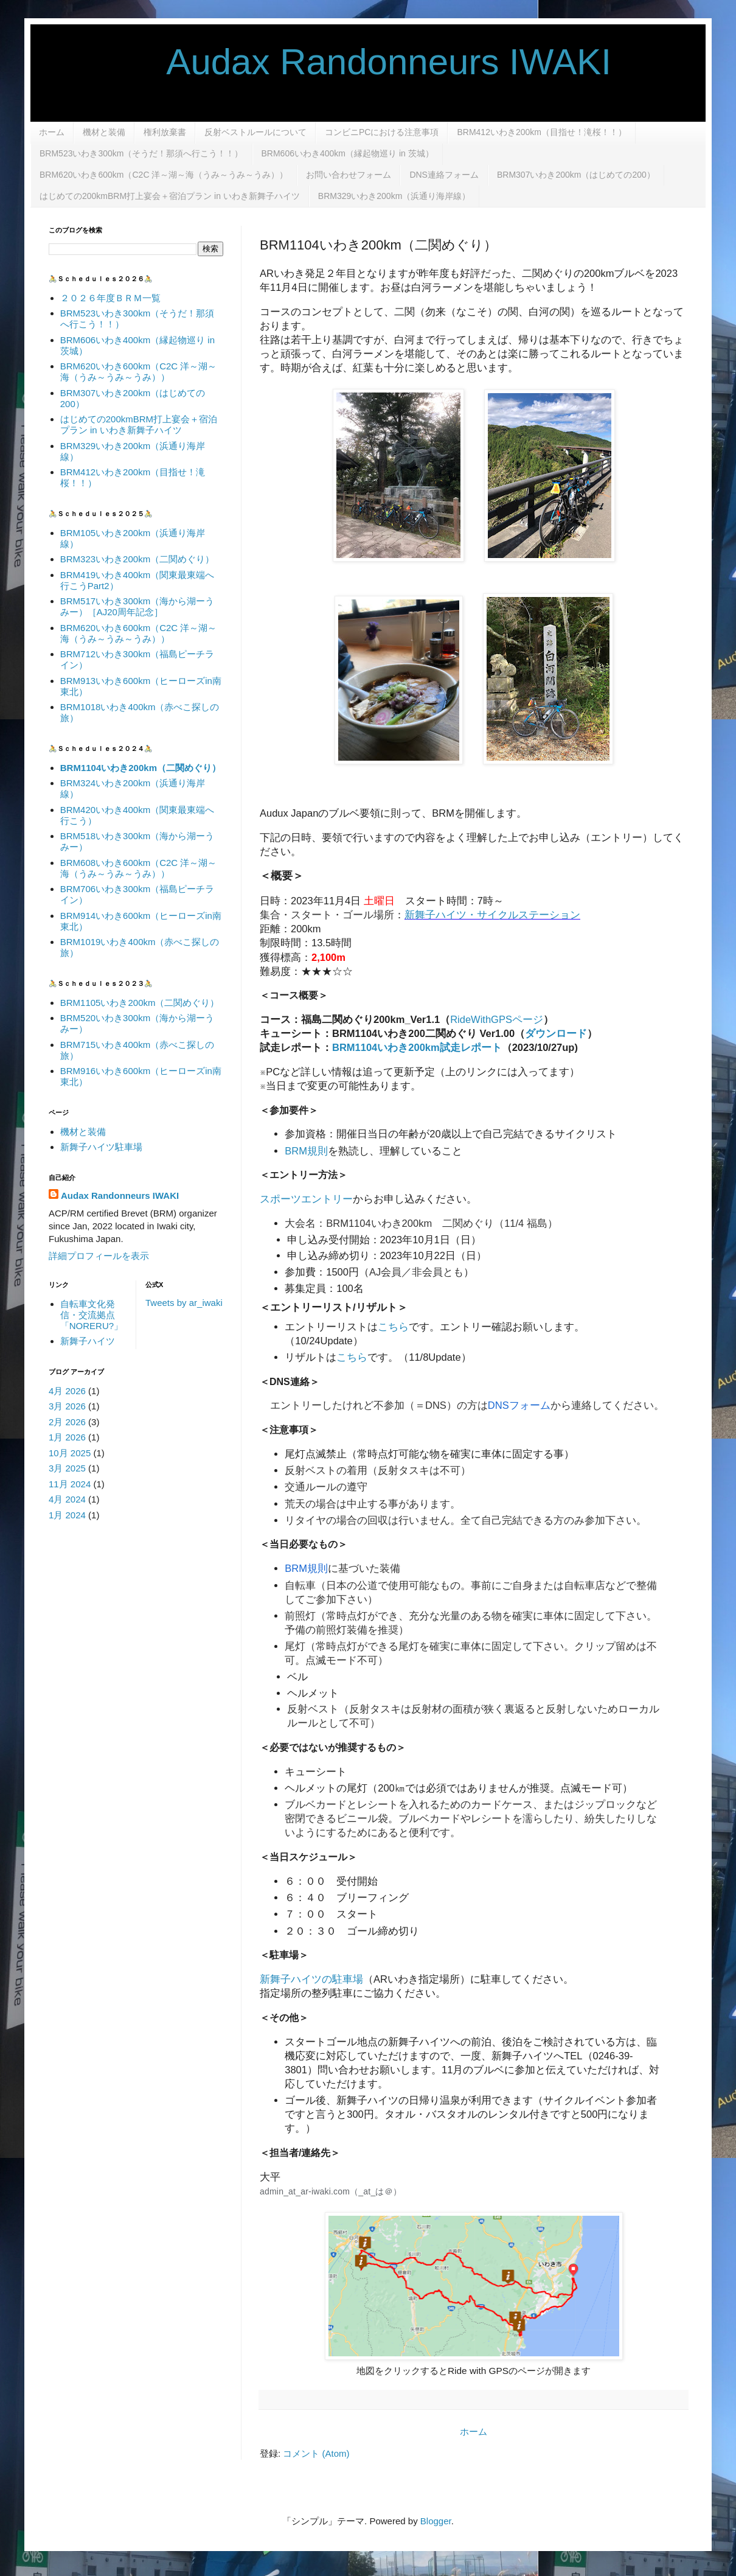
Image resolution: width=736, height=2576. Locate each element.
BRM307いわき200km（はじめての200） (576, 175)
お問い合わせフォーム (348, 175)
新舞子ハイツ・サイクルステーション (492, 914)
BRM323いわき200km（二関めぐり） (137, 559)
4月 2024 (67, 1499)
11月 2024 (70, 1484)
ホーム (51, 132)
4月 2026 (67, 1391)
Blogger (435, 2521)
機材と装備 (104, 132)
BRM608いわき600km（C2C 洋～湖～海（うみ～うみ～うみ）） (138, 868)
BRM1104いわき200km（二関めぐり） (140, 768)
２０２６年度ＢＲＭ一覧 (110, 298)
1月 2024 (67, 1515)
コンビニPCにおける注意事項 (382, 132)
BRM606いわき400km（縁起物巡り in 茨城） (348, 153)
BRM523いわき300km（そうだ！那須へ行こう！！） (141, 153)
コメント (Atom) (316, 2453)
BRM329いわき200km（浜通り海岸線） (394, 196)
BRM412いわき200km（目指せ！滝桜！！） (542, 132)
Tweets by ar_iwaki (184, 1302)
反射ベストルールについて (255, 132)
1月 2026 (67, 1437)
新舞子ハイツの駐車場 (311, 1979)
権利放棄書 (165, 132)
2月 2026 (67, 1422)
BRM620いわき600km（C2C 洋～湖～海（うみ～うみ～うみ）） (164, 175)
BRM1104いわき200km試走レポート (417, 1047)
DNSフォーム (519, 1405)
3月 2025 (67, 1468)
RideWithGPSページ (496, 1019)
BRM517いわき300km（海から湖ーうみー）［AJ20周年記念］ (137, 606)
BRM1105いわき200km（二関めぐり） (140, 1002)
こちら (393, 1326)
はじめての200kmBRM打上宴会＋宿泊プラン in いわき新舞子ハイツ (170, 196)
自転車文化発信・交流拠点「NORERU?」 (91, 1315)
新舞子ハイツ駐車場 (101, 1147)
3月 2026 (67, 1406)
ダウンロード (556, 1033)
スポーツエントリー (306, 1198)
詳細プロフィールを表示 (99, 1256)
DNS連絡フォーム (444, 175)
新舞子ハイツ (87, 1341)
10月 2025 (70, 1453)
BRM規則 (306, 1150)
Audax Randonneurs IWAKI (330, 61)
